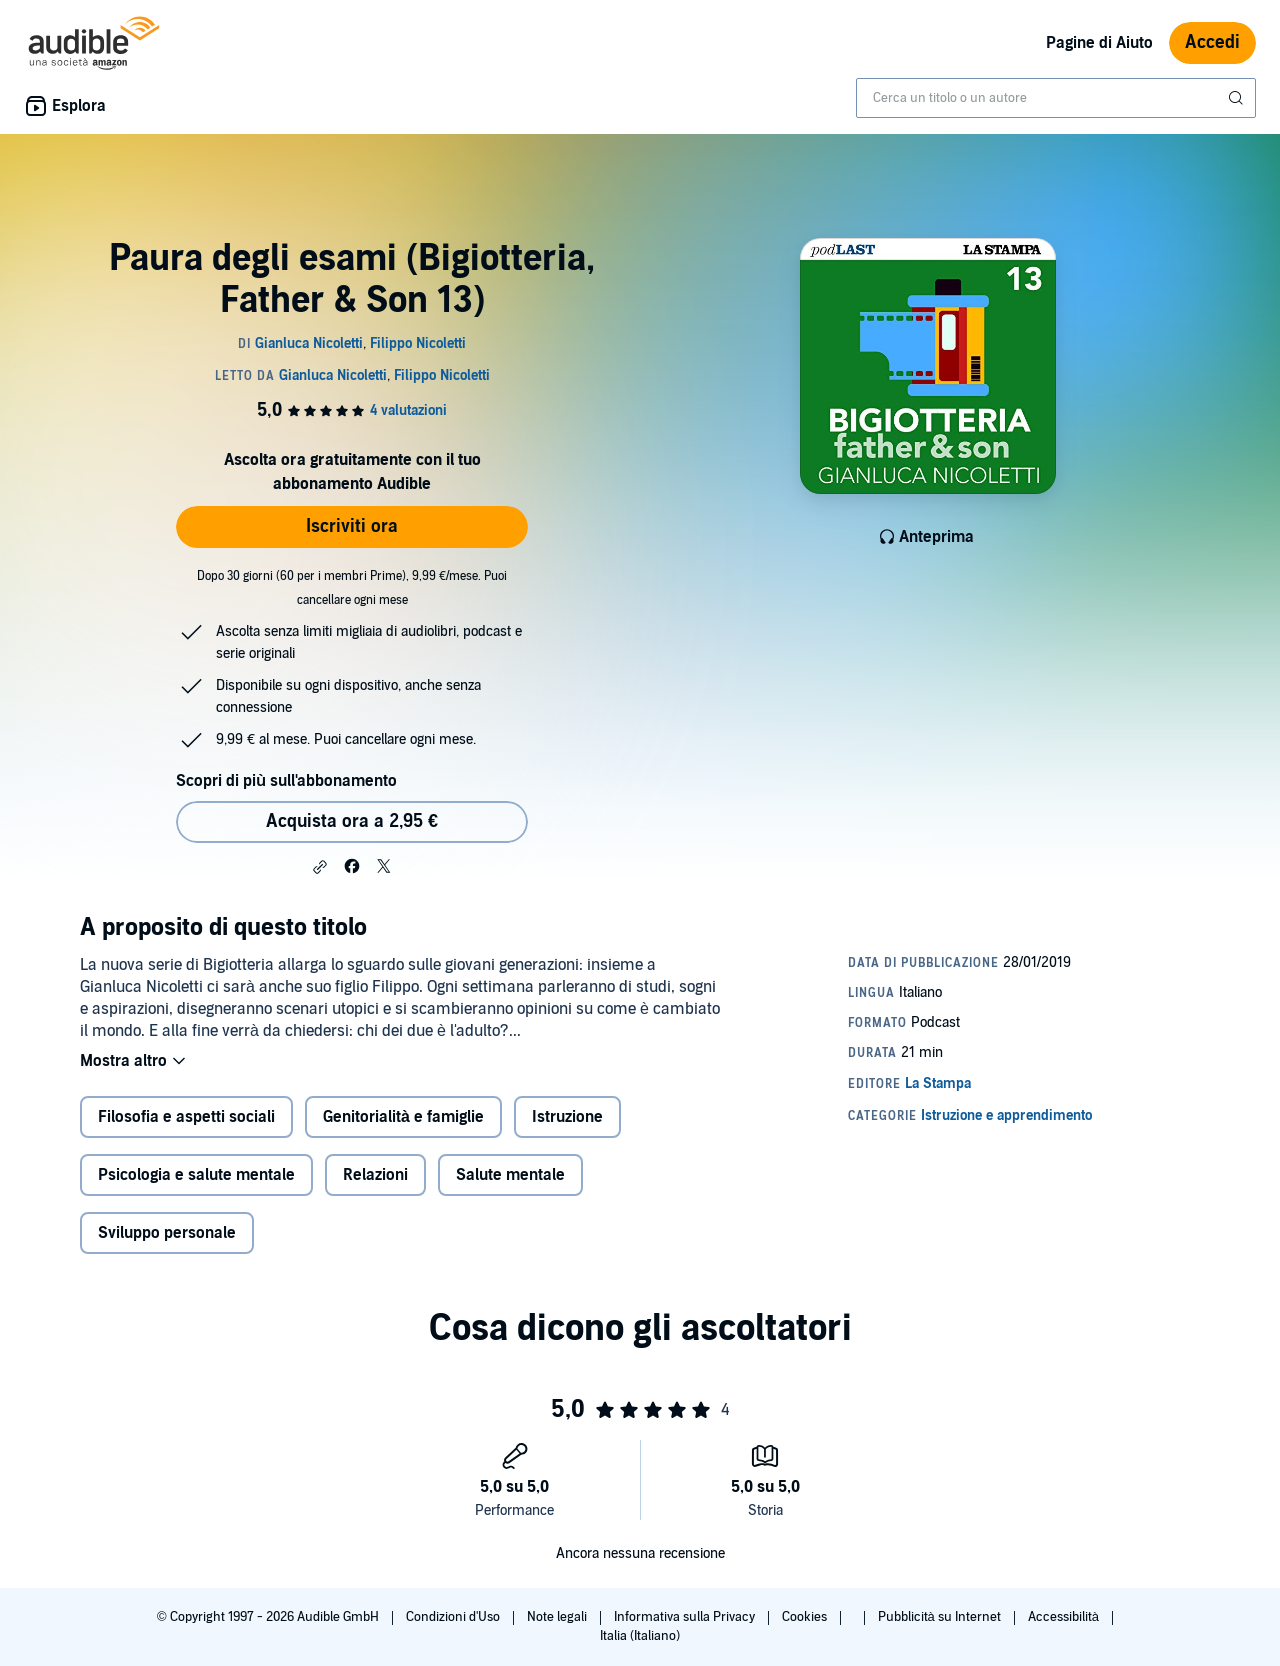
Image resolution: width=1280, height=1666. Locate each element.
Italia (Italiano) (640, 1636)
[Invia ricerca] (1238, 98)
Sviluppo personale (167, 1233)
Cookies (806, 1617)
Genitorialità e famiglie (403, 1117)
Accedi (1212, 42)
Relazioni (375, 1175)
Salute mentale (510, 1175)
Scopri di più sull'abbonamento (286, 781)
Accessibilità (1065, 1617)
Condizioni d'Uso (454, 1617)
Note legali (558, 1617)
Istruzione (567, 1117)
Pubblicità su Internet (941, 1617)
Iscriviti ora (352, 526)
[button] (320, 867)
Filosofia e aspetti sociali (186, 1117)
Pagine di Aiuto (1099, 43)
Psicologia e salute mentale (196, 1175)
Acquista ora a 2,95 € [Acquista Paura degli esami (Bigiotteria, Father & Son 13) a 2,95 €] (352, 821)
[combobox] (1056, 98)
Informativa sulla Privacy (686, 1617)
